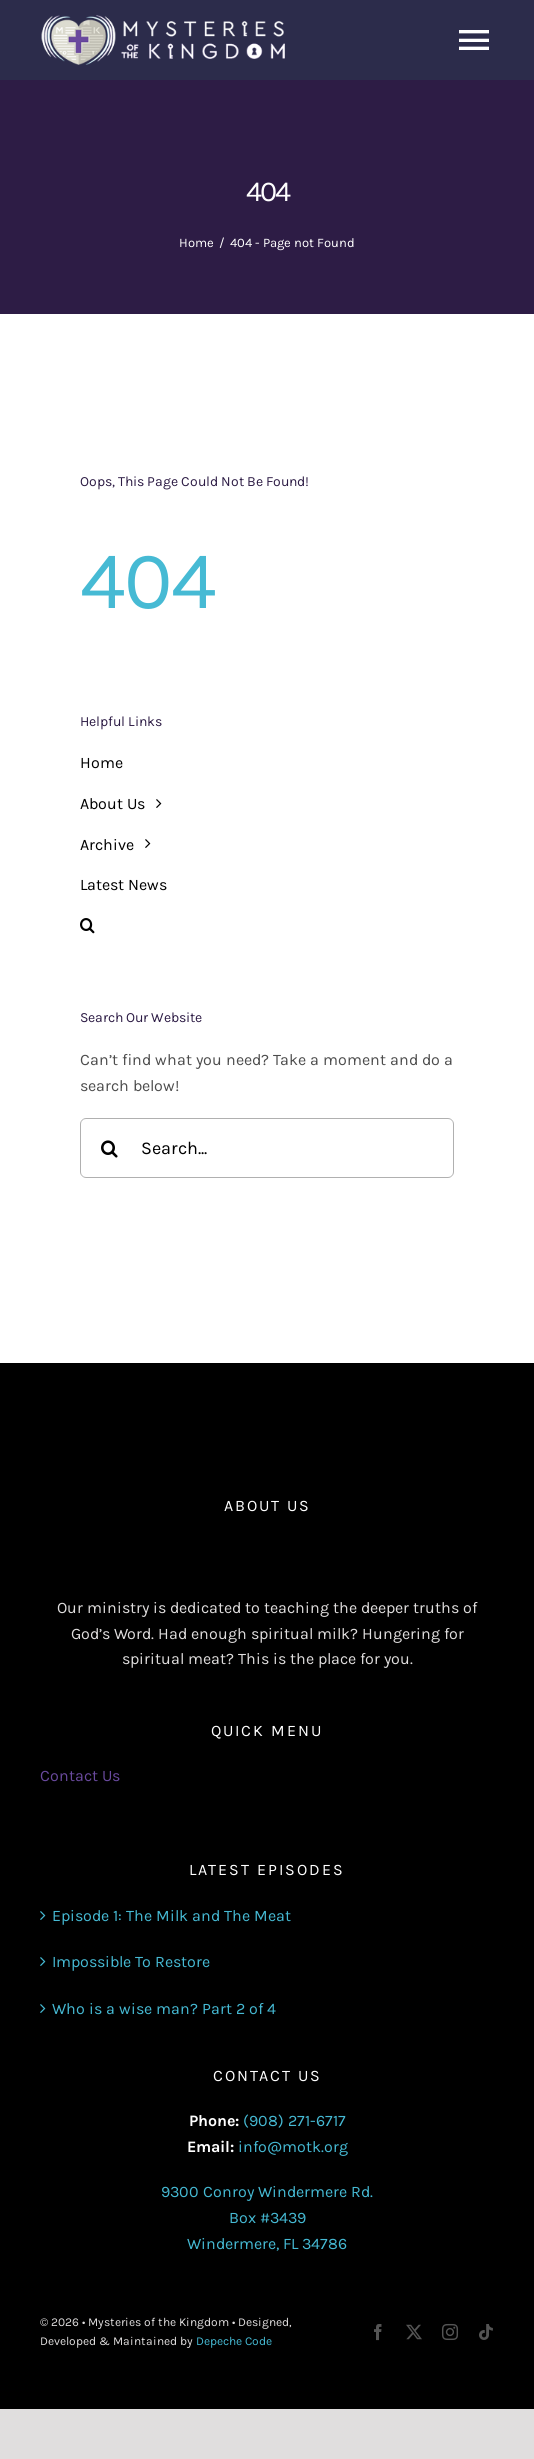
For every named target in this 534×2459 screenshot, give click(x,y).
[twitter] (414, 2332)
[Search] (110, 1148)
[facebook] (378, 2332)
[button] (267, 926)
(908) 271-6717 (294, 2120)
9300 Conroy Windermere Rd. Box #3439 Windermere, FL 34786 (267, 2217)
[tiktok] (486, 2332)
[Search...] (267, 1148)
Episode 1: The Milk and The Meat (171, 1915)
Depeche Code (234, 2341)
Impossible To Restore (131, 1961)
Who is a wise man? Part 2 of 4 (164, 2008)
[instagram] (450, 2332)
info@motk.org (293, 2146)
